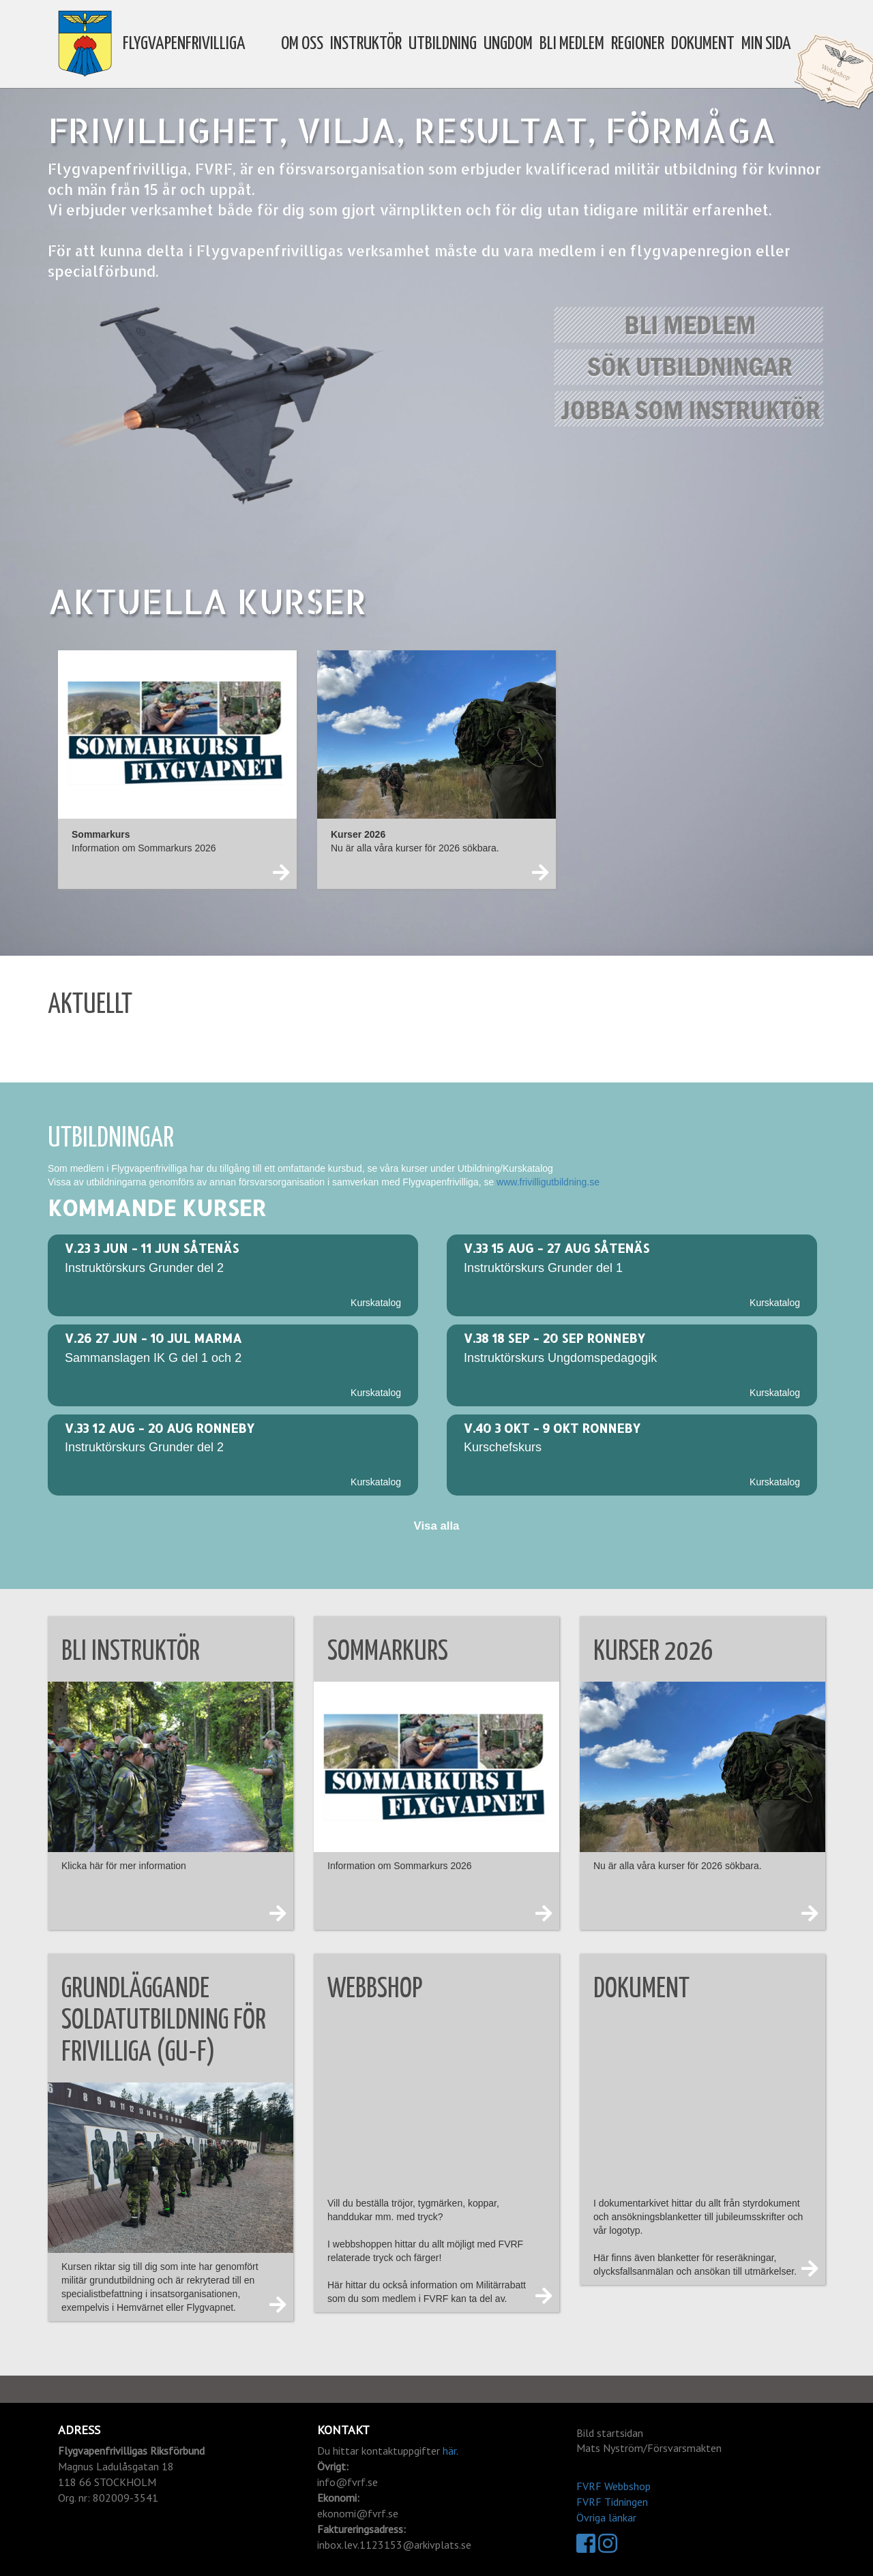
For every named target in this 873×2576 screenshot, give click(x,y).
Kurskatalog (376, 1302)
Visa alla (437, 1525)
